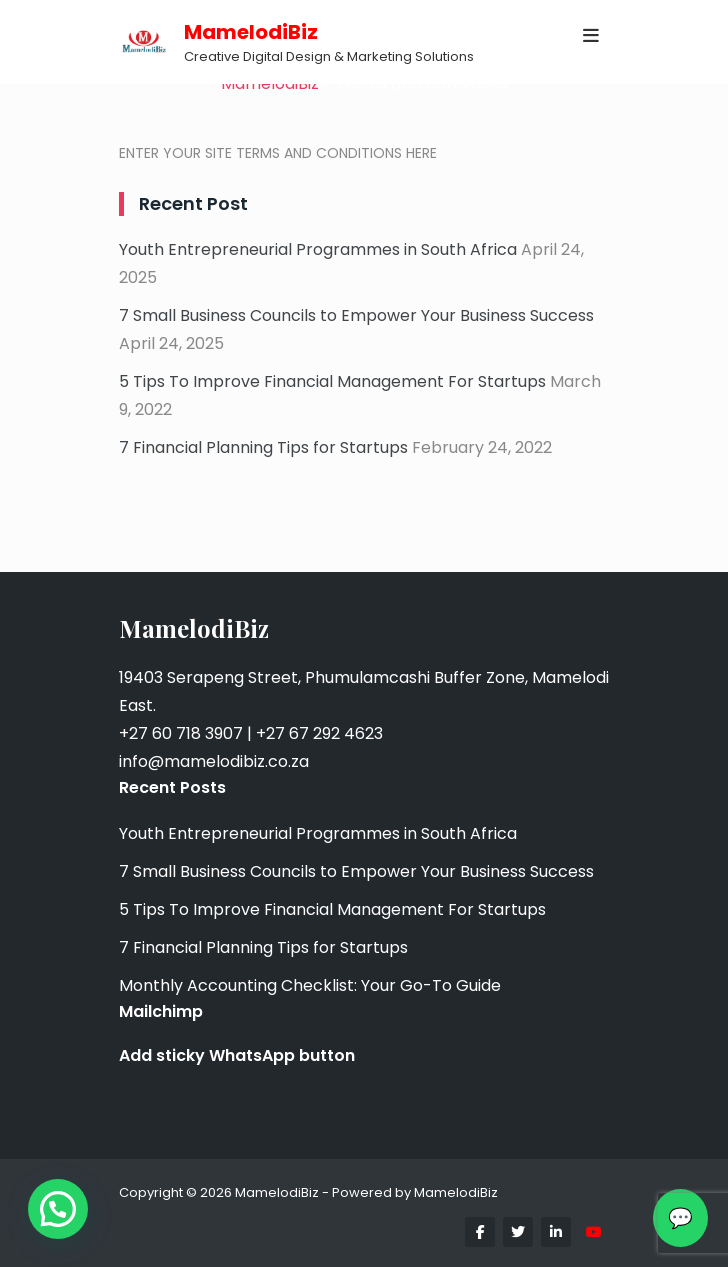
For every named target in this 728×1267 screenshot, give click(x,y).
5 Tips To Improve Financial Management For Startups (332, 381)
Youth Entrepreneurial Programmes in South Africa (318, 249)
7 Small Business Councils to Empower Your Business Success (356, 315)
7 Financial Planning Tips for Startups (263, 447)
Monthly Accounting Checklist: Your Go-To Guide (310, 985)
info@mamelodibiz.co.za (214, 761)
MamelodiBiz (251, 32)
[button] (58, 1209)
